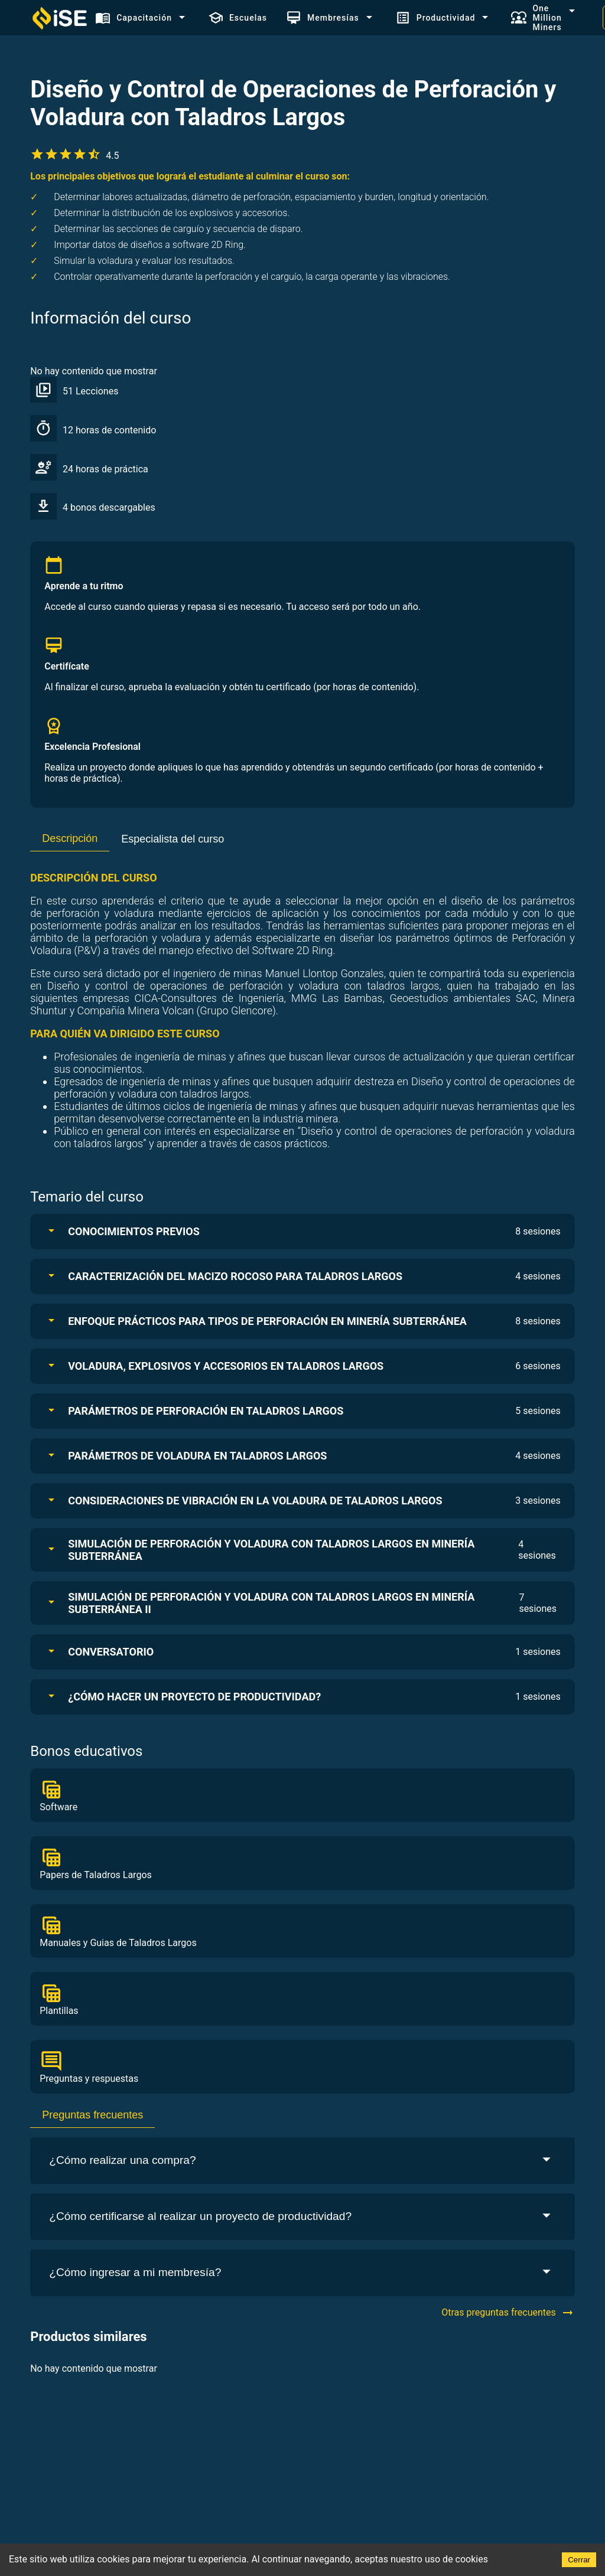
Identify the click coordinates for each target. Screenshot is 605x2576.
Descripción (69, 838)
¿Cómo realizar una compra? (302, 2161)
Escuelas (237, 17)
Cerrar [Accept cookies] (579, 2559)
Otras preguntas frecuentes (508, 2313)
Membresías (322, 17)
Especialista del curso (172, 839)
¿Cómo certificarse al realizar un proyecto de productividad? (302, 2217)
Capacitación (133, 17)
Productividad (435, 17)
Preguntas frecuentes (92, 2115)
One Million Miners (536, 18)
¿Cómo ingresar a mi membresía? (302, 2273)
